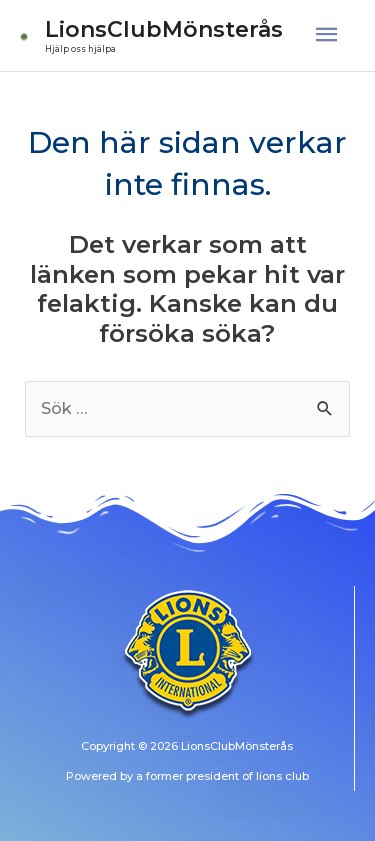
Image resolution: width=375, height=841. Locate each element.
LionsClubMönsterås (164, 29)
